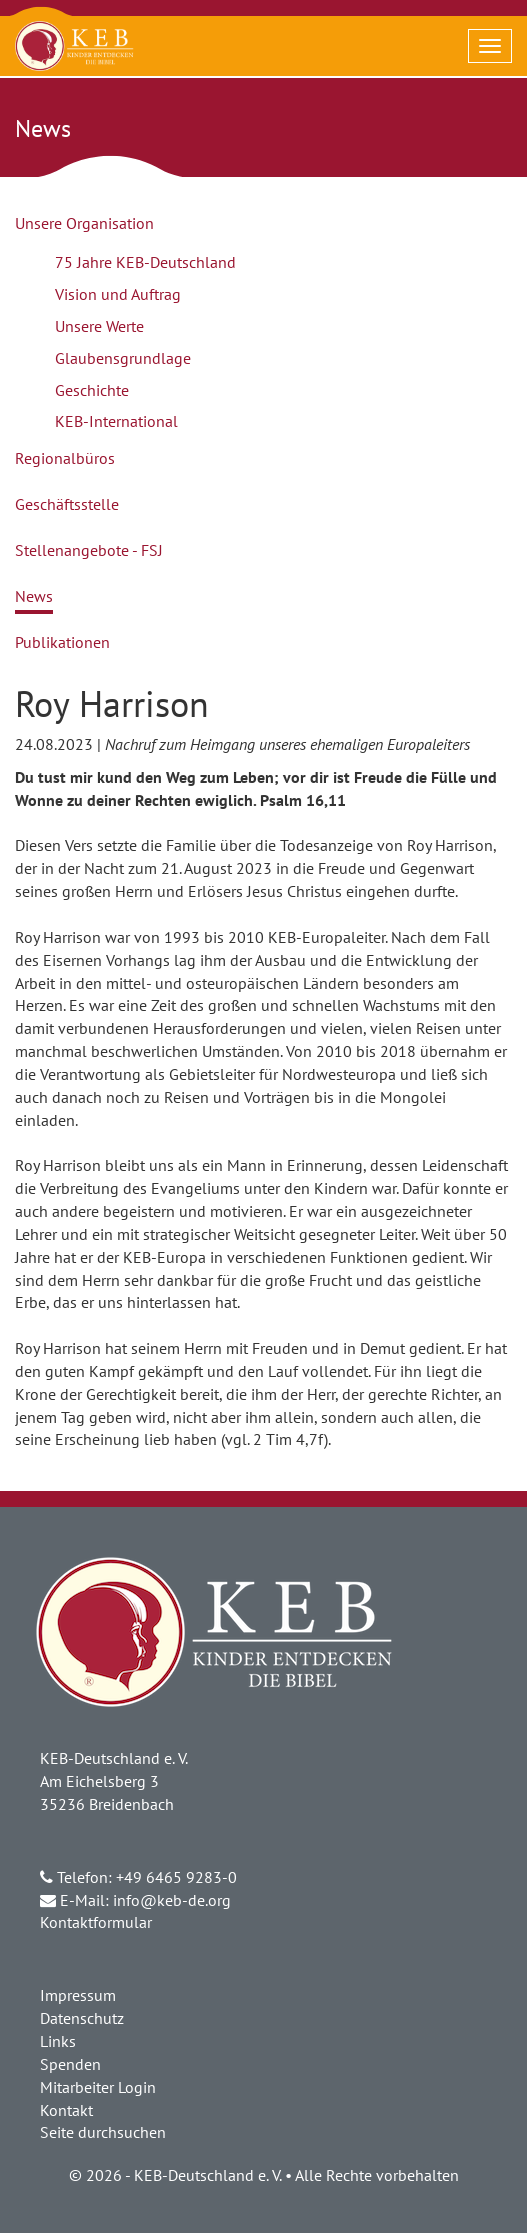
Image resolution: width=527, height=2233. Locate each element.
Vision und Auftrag (118, 294)
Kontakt (66, 2110)
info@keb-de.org (172, 1900)
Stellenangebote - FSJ (89, 550)
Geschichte (92, 390)
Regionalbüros (65, 458)
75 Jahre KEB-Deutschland (145, 262)
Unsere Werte (99, 326)
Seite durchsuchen (103, 2132)
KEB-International (116, 421)
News (34, 596)
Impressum (78, 1995)
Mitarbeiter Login (98, 2087)
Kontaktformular (96, 1922)
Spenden (70, 2064)
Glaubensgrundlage (123, 358)
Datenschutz (82, 2018)
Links (58, 2041)
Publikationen (62, 642)
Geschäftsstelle (67, 504)
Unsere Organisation (84, 223)
